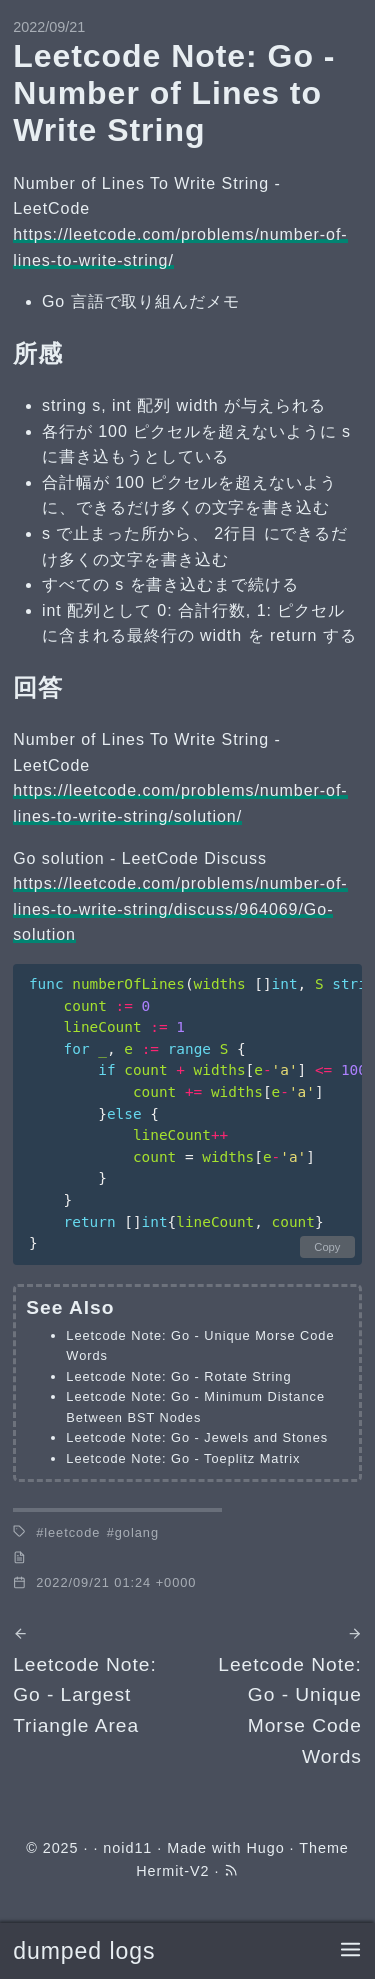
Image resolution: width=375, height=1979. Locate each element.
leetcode (72, 1532)
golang (137, 1532)
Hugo (265, 1848)
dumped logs (84, 1951)
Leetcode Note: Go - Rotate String (178, 1376)
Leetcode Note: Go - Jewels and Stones (197, 1437)
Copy (327, 1247)
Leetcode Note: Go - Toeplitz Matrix (183, 1458)
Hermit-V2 (172, 1871)
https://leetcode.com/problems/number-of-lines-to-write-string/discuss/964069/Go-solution (180, 909)
